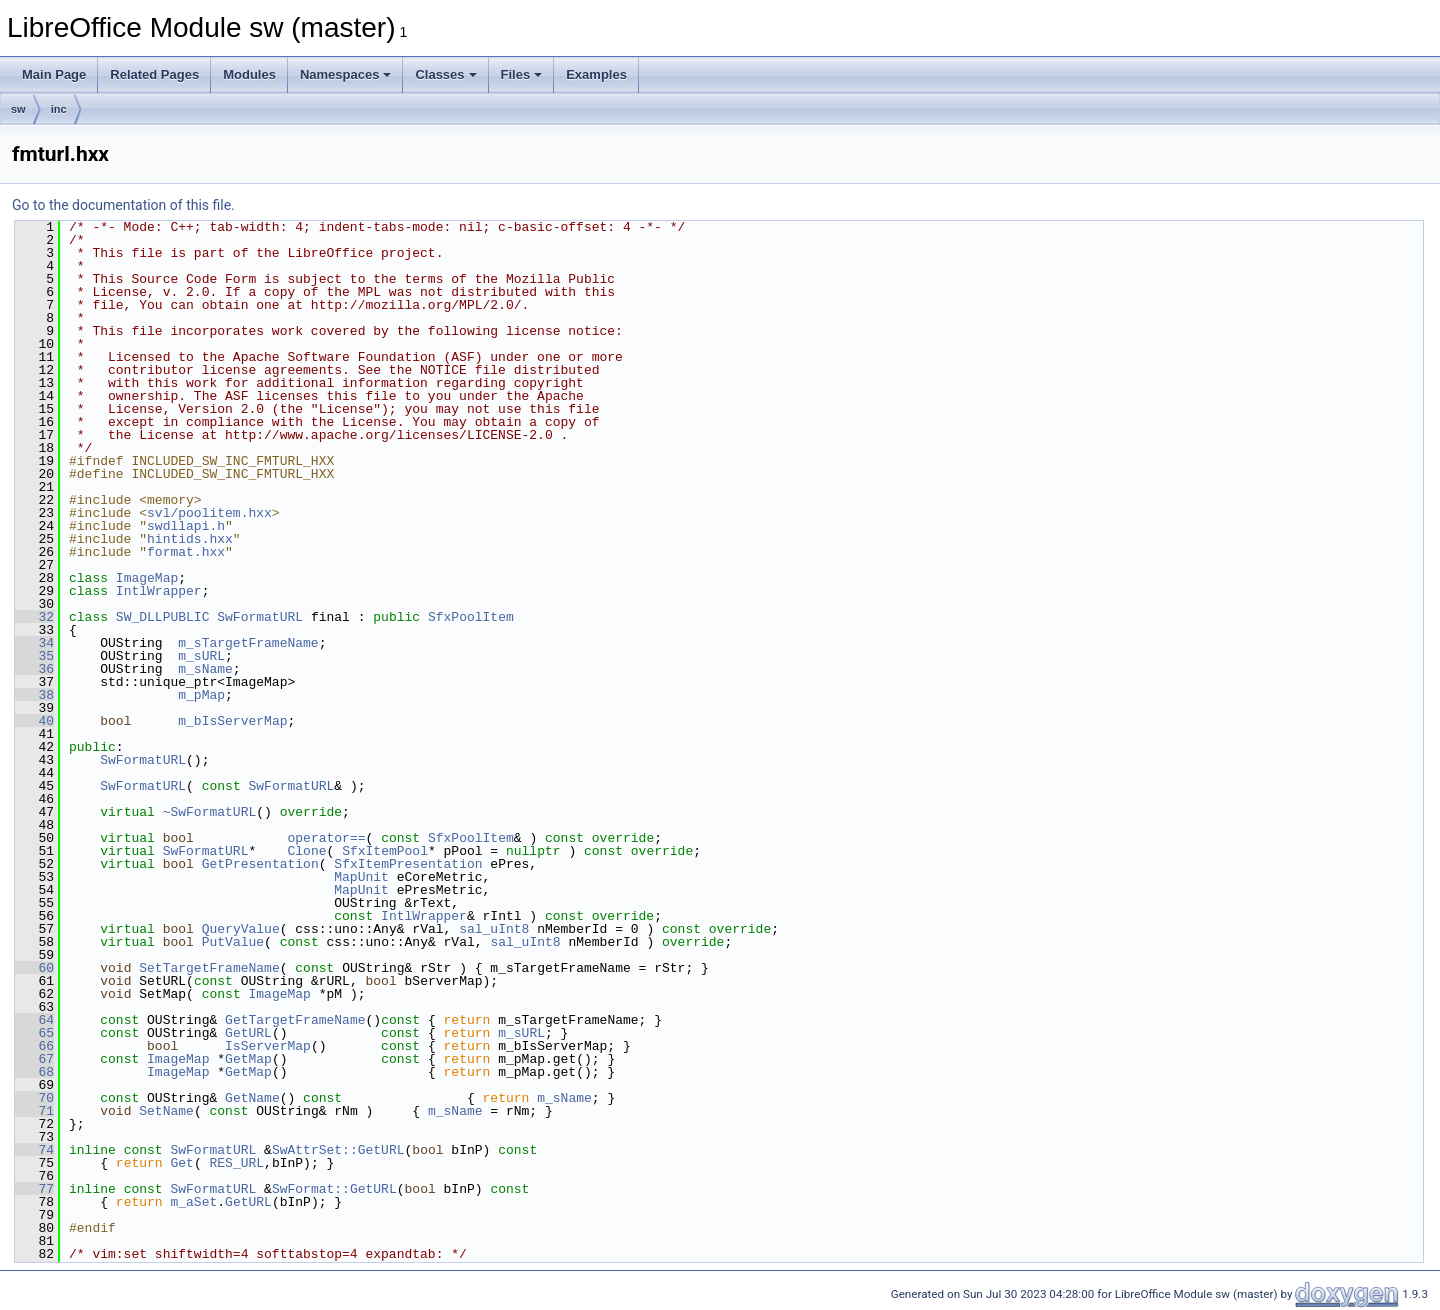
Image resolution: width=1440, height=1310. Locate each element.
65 (34, 1033)
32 (34, 617)
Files (522, 74)
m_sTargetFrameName (248, 643)
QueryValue (241, 929)
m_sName (205, 669)
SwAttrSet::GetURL (338, 1150)
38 (34, 695)
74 (34, 1150)
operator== (326, 838)
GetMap (248, 1059)
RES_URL (236, 1163)
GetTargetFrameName (295, 1020)
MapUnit (361, 877)
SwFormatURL (260, 617)
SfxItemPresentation (408, 864)
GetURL (248, 1033)
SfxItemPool (385, 851)
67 (34, 1059)
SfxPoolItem (471, 617)
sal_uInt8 (494, 929)
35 (34, 656)
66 (34, 1046)
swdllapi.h (186, 526)
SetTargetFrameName (209, 968)
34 (34, 643)
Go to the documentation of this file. (123, 205)
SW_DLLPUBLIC (163, 617)
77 (34, 1189)
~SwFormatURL (210, 812)
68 (34, 1072)
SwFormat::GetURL (334, 1189)
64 (34, 1020)
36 (34, 669)
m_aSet (193, 1202)
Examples (596, 74)
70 (34, 1098)
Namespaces (346, 74)
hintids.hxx (190, 539)
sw (18, 109)
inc (59, 109)
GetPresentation (260, 864)
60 (34, 968)
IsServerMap (268, 1046)
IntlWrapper (159, 591)
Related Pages (154, 74)
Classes (445, 74)
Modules (249, 74)
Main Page (54, 74)
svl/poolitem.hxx (209, 513)
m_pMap (201, 695)
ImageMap (147, 578)
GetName (252, 1098)
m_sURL (201, 656)
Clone (306, 851)
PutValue (233, 942)
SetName (166, 1111)
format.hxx (186, 552)
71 (34, 1111)
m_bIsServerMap (232, 721)
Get (181, 1163)
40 (34, 721)
